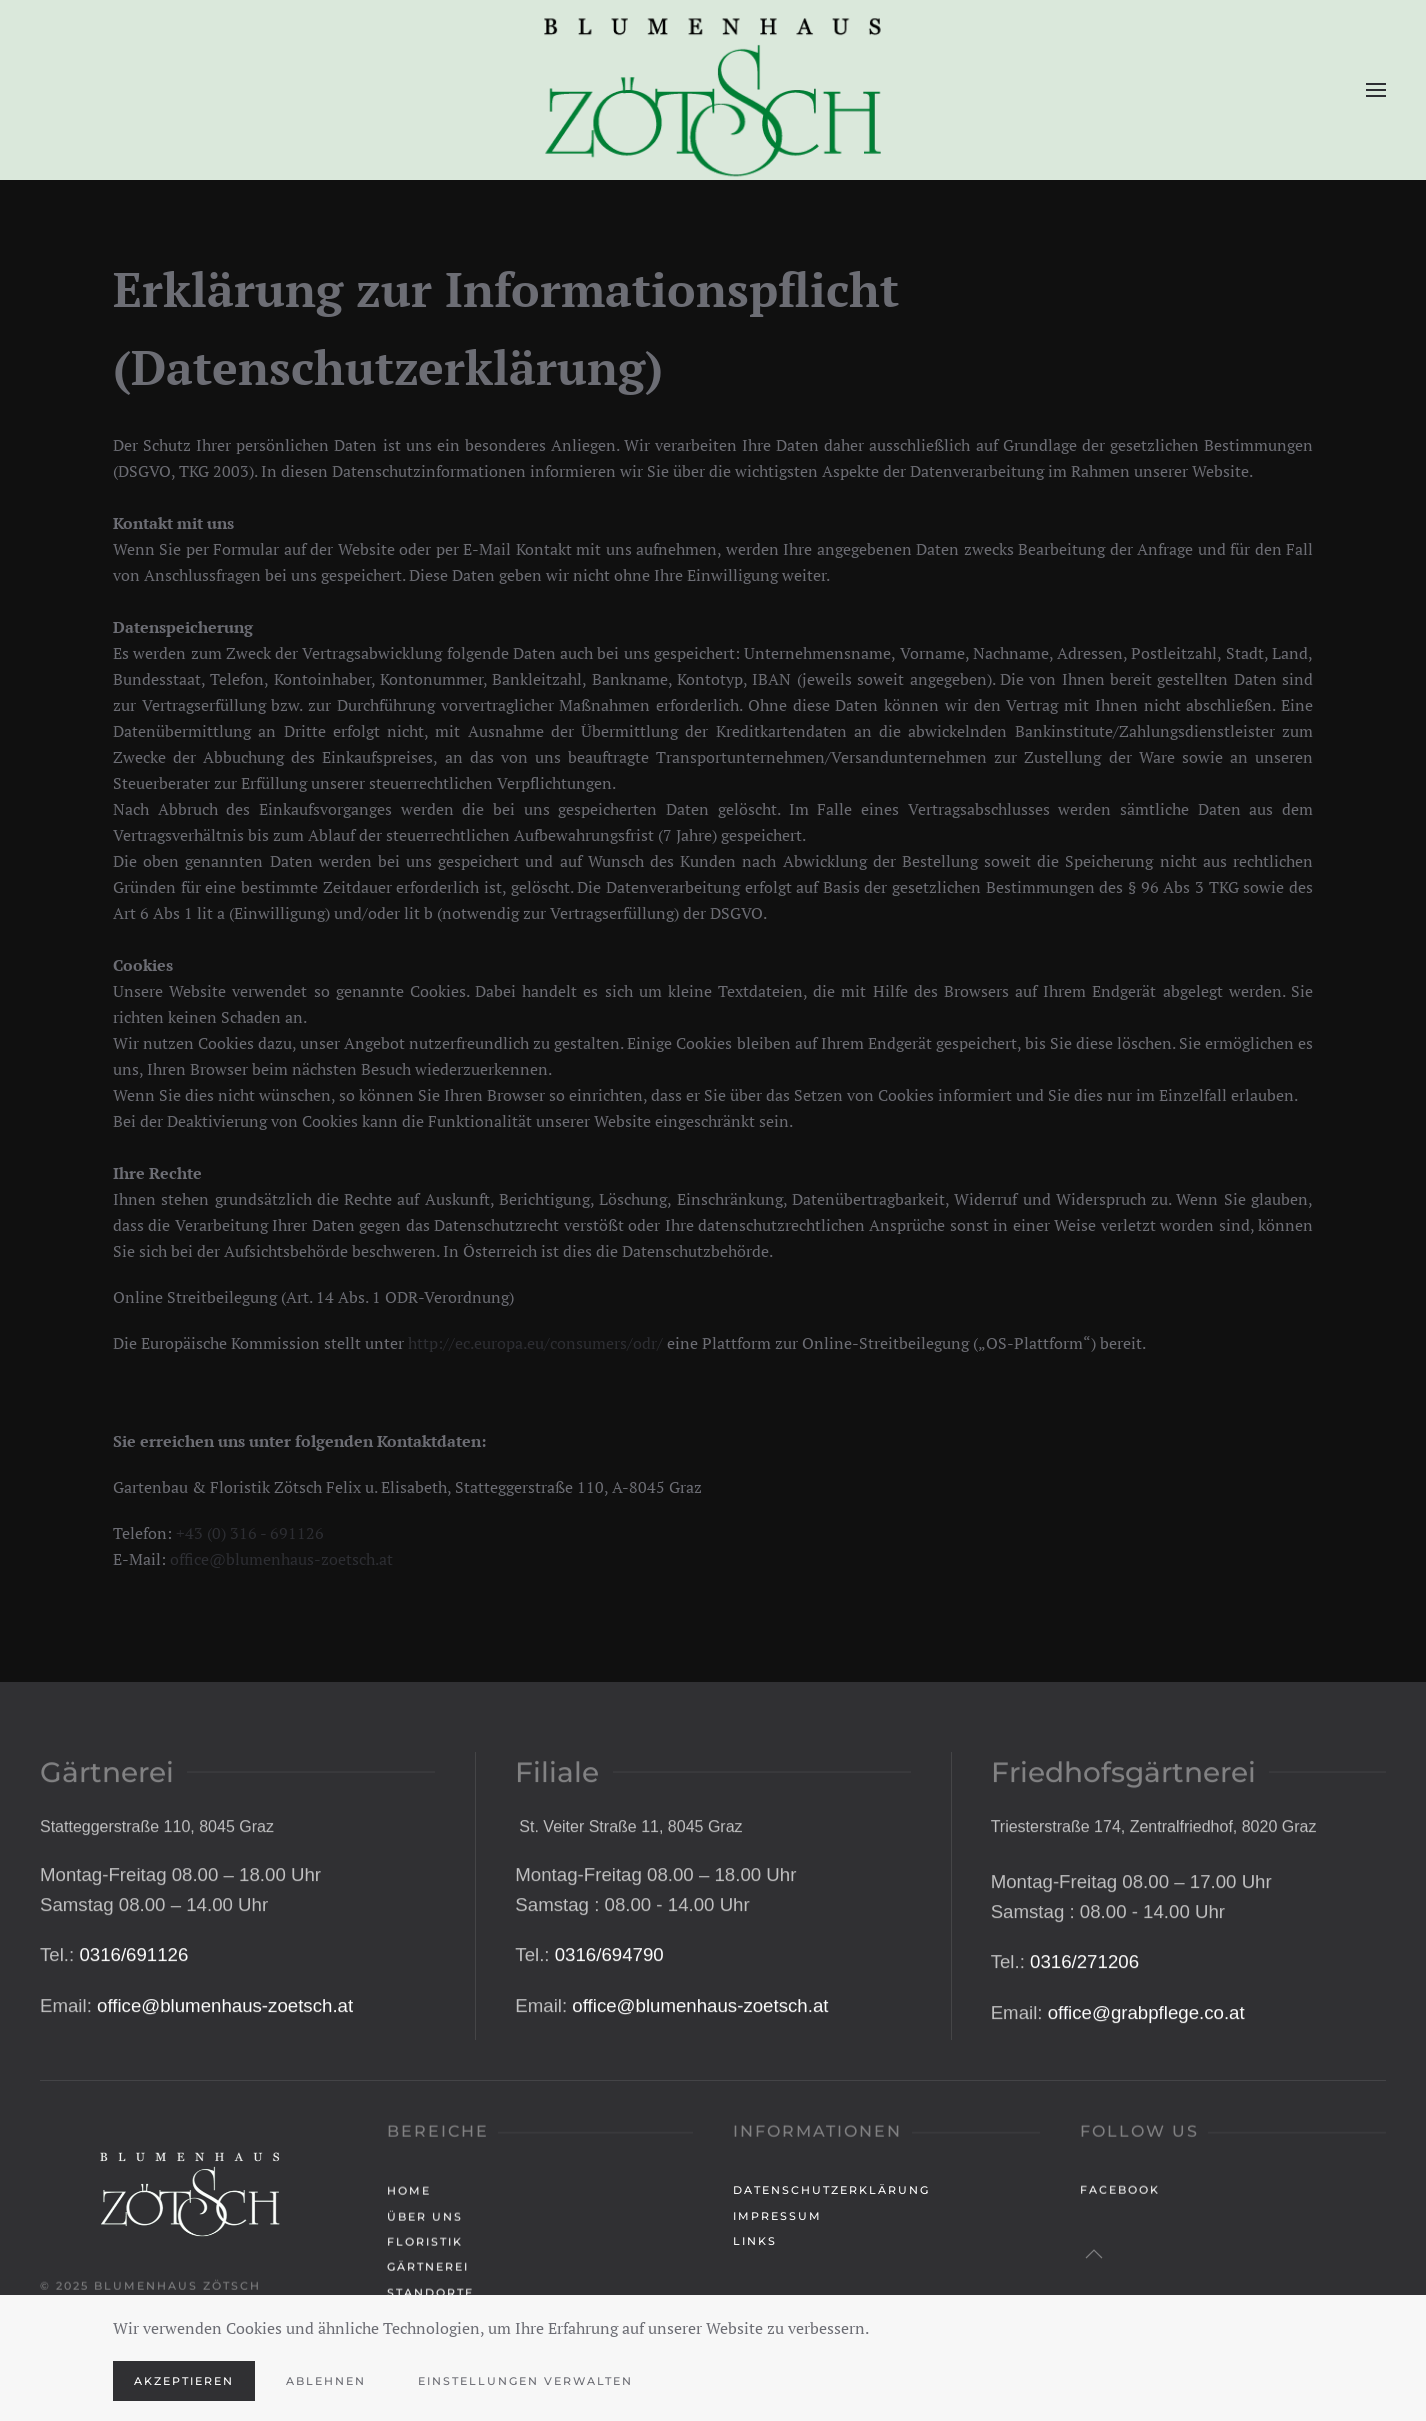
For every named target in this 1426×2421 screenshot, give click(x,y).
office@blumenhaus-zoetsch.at (281, 1559)
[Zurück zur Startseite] (713, 90)
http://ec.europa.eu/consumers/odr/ (535, 1343)
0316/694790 (609, 2088)
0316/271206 (1084, 2095)
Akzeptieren (184, 2381)
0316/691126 (133, 2088)
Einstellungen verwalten (525, 2381)
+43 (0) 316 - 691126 (250, 1533)
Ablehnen (326, 2381)
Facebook (1120, 2197)
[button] (1376, 90)
